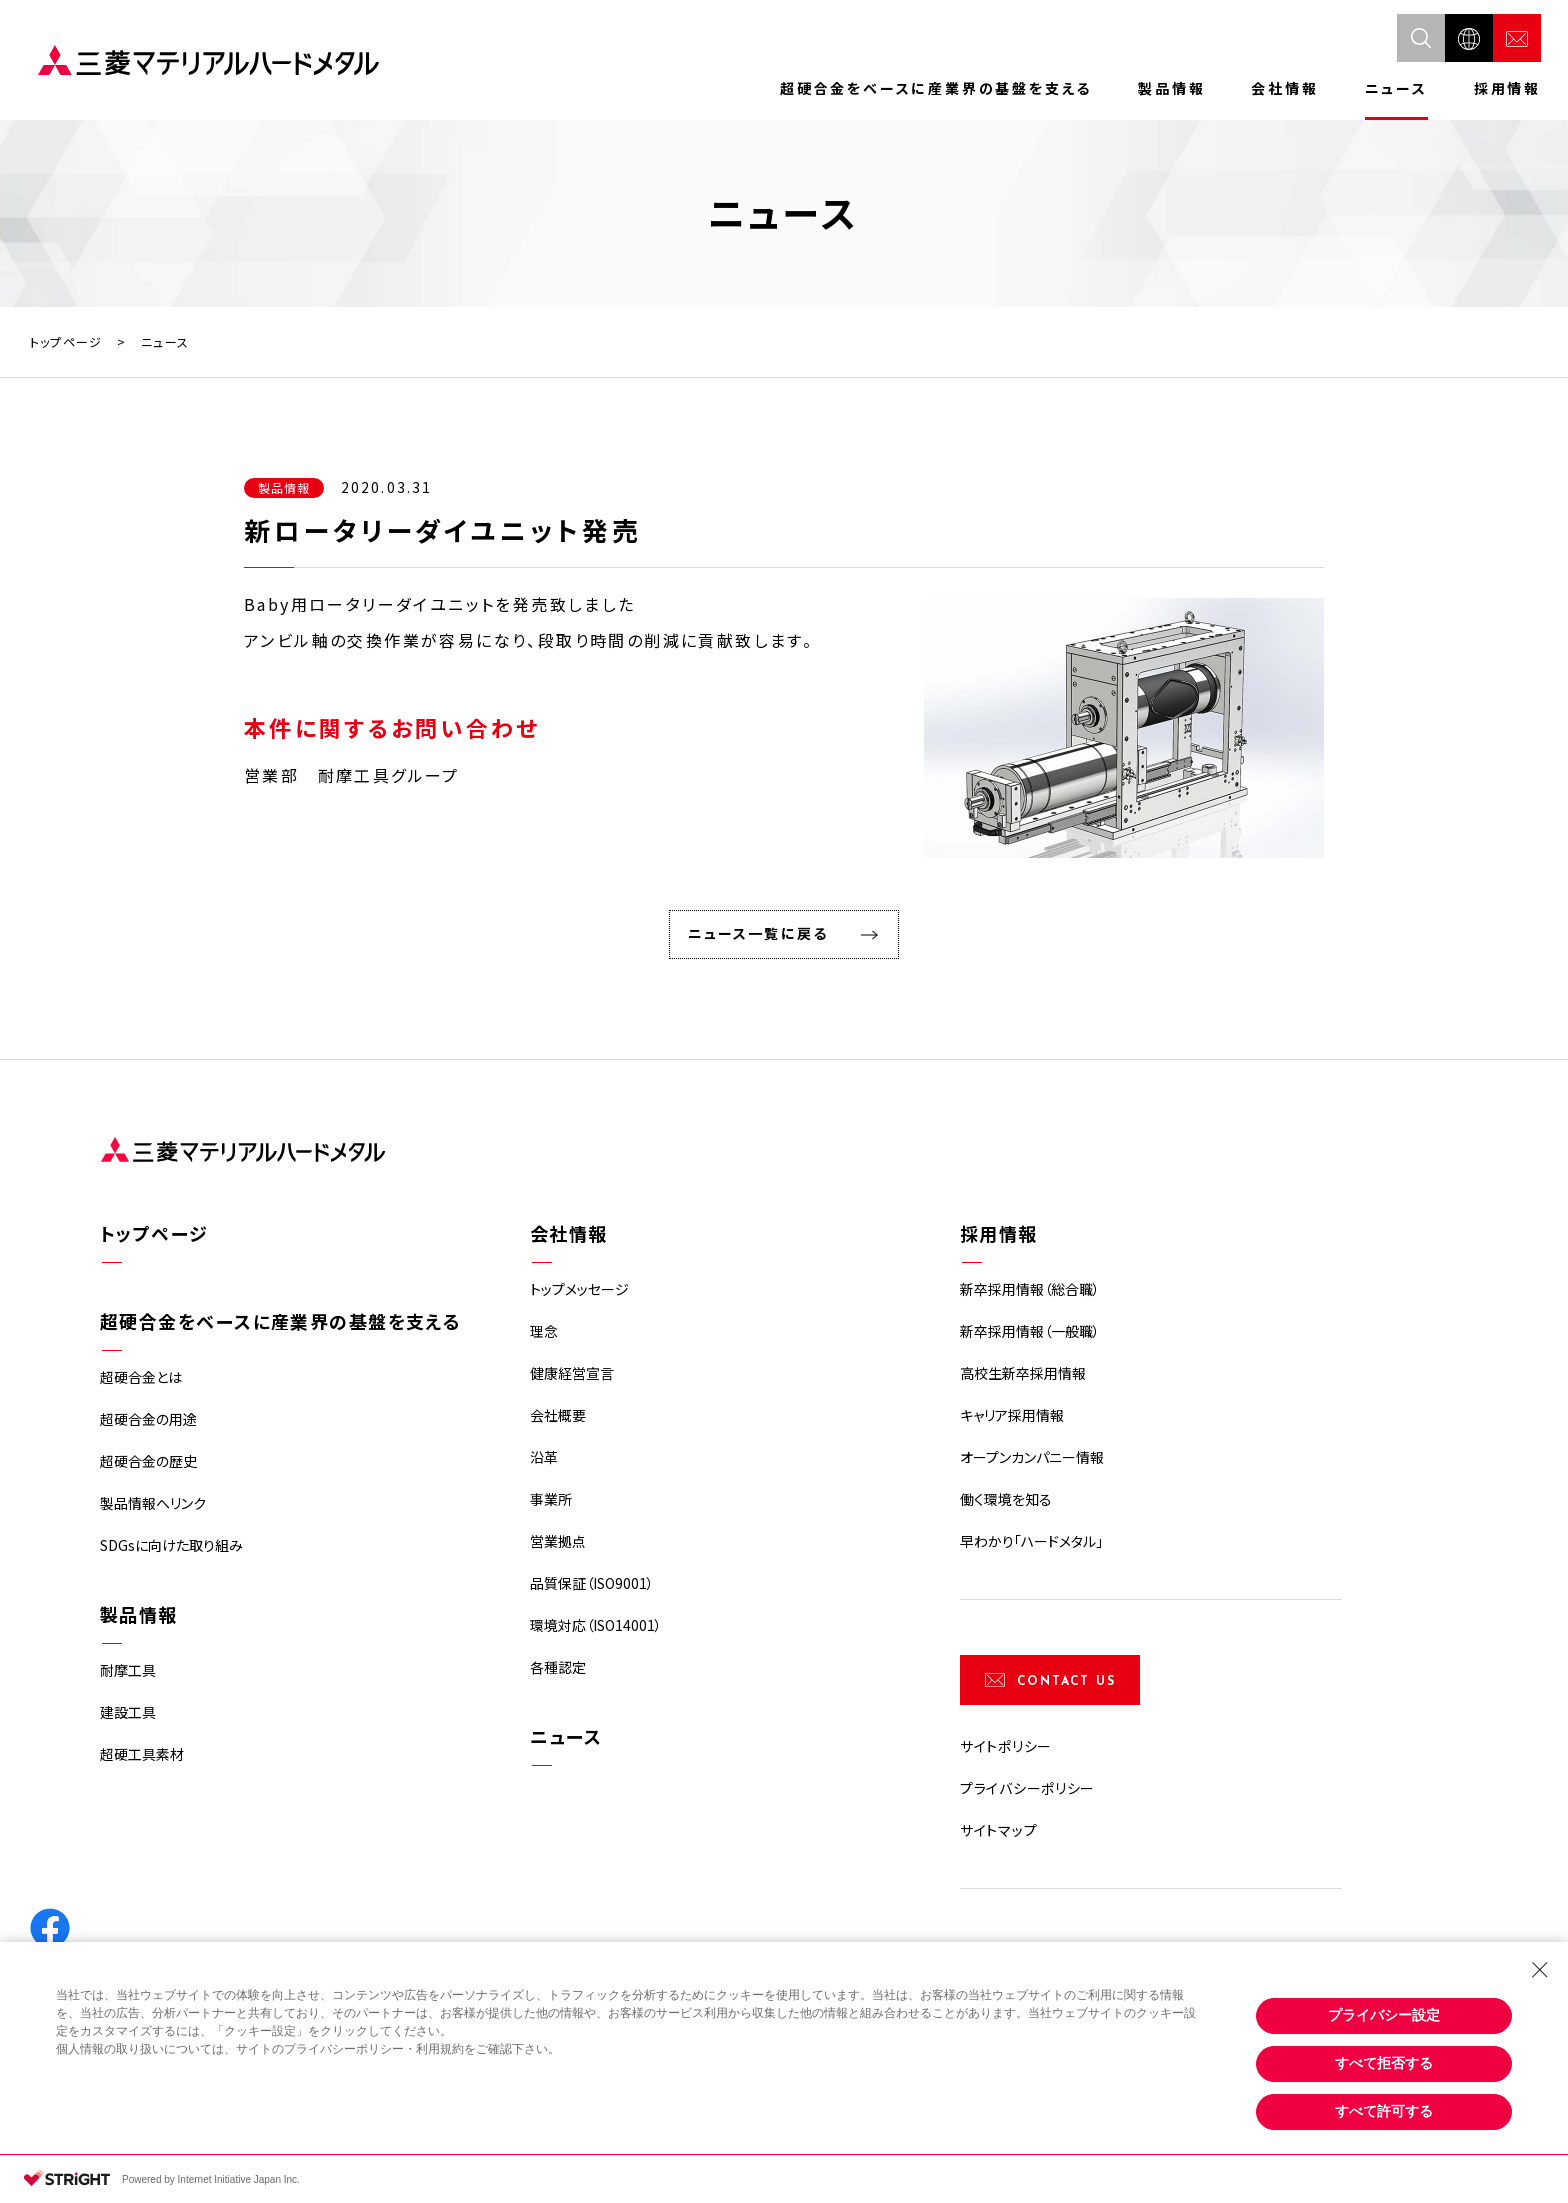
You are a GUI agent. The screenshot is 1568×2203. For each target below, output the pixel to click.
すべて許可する (1384, 2111)
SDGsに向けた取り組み (171, 1545)
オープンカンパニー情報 (1032, 1457)
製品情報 (1171, 88)
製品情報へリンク (153, 1503)
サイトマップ (998, 1830)
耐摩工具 (128, 1670)
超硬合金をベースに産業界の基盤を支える (936, 88)
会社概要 (558, 1415)
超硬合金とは (141, 1377)
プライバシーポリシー (1027, 1788)
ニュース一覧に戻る (758, 933)
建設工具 (128, 1712)
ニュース (1396, 88)
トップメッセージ (579, 1289)
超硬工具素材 (142, 1754)
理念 (544, 1331)
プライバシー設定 (1384, 2015)
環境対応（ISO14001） (596, 1625)
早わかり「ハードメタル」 (1031, 1541)
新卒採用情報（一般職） (1030, 1331)
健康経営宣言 (572, 1373)
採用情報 (1507, 88)
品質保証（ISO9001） (592, 1583)
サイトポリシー (1006, 1746)
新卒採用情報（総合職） (1030, 1289)
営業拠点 (558, 1541)
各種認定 (558, 1667)
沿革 (544, 1457)
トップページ (66, 341)
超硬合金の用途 (148, 1419)
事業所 (551, 1499)
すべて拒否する (1384, 2063)
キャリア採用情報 (1012, 1415)
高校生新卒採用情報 (1023, 1373)
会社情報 (1284, 88)
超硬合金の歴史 (148, 1461)
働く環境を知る (1006, 1499)
